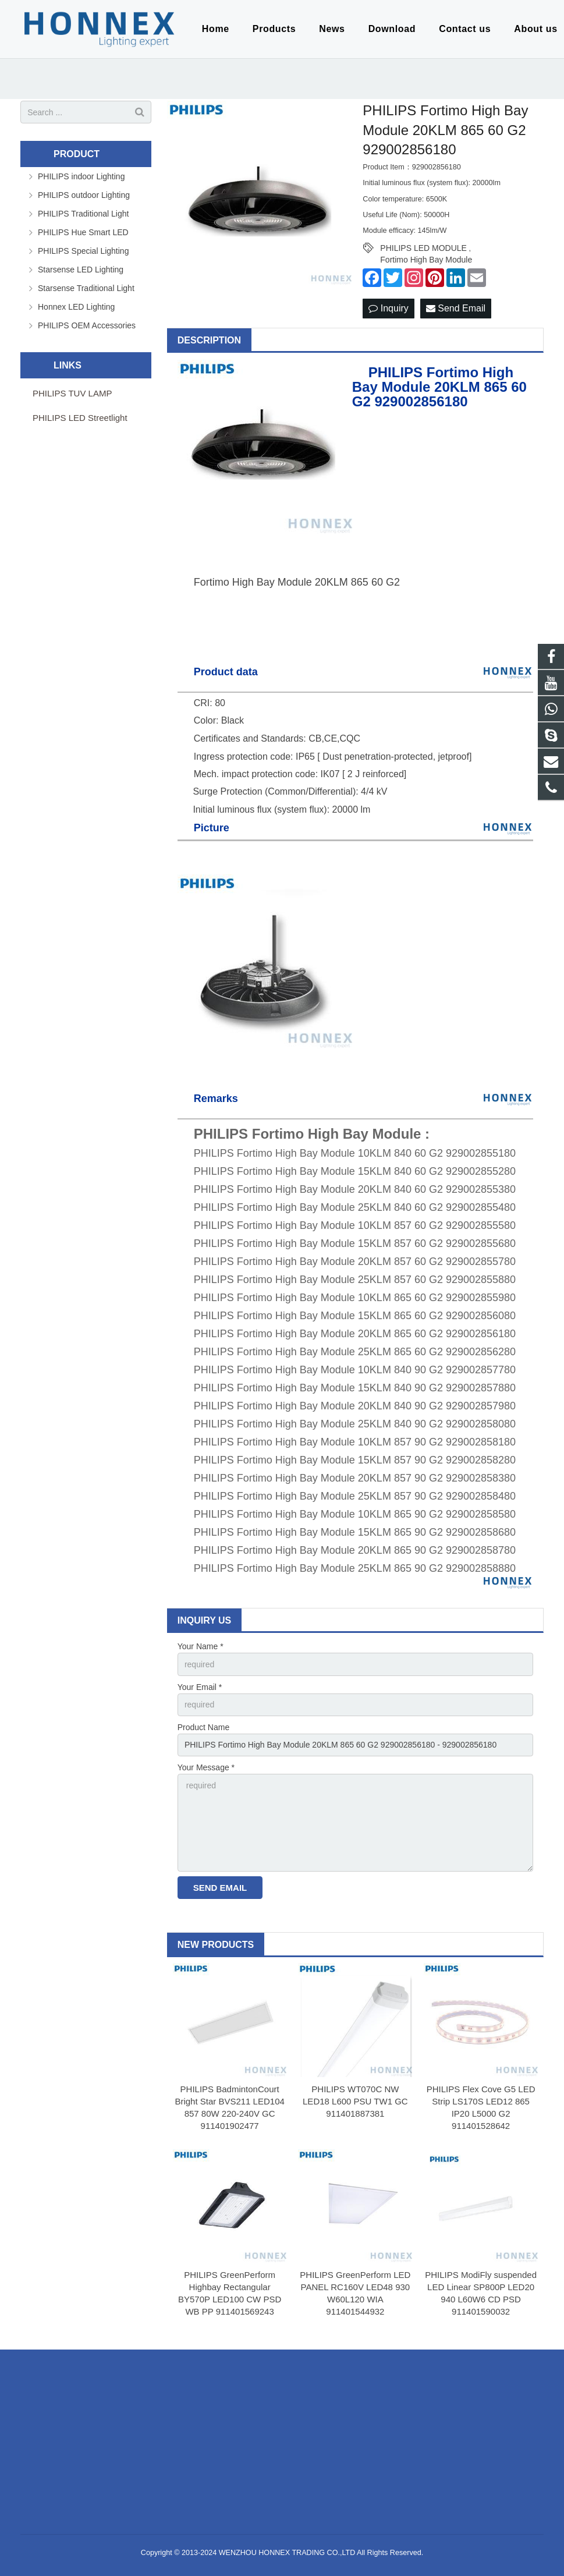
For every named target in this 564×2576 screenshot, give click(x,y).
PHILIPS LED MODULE (423, 248)
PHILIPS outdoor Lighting (84, 195)
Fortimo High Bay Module (426, 259)
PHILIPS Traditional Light (83, 213)
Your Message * (206, 1767)
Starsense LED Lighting (80, 269)
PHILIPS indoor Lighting (81, 176)
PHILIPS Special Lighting (83, 251)
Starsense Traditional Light (86, 288)
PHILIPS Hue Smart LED (83, 232)
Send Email (455, 308)
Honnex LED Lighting (76, 306)
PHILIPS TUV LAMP (72, 393)
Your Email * (200, 1687)
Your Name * (201, 1646)
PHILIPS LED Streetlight (80, 418)
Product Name (203, 1727)
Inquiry (388, 308)
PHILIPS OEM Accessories (87, 325)
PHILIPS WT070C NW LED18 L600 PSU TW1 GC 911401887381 (355, 2101)
